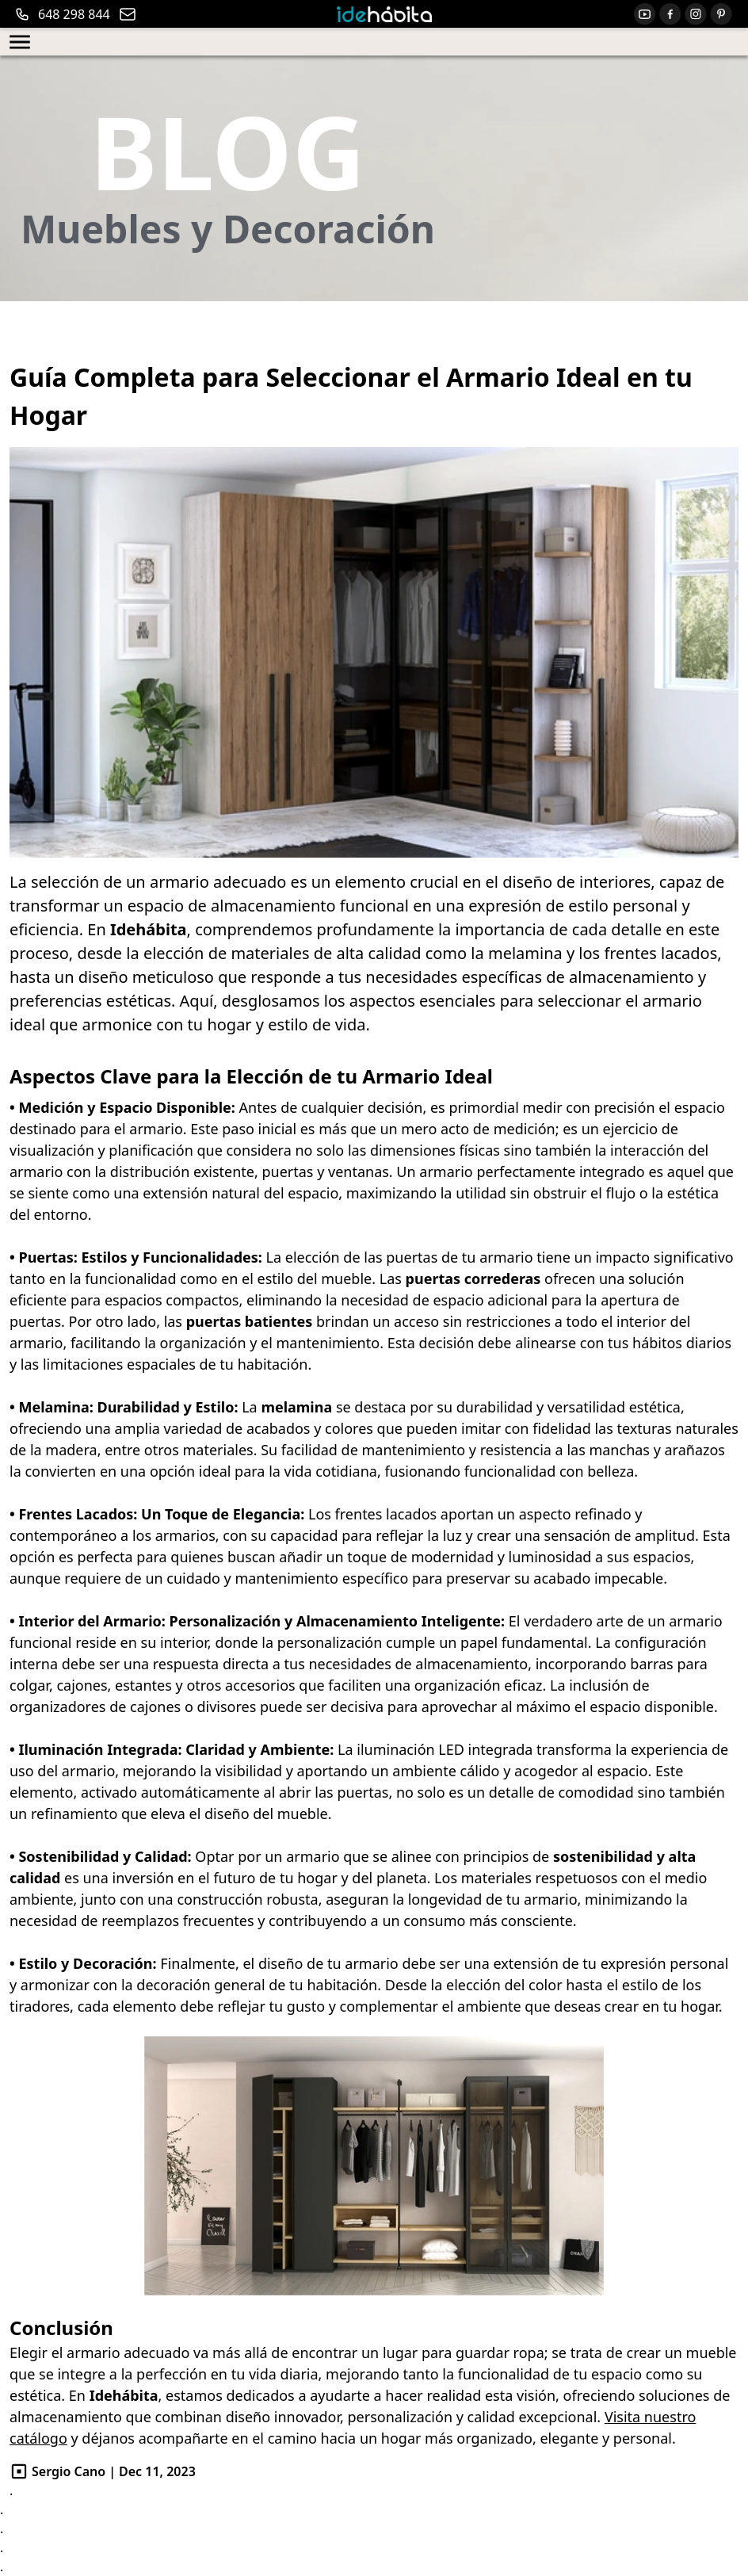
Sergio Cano (68, 2471)
